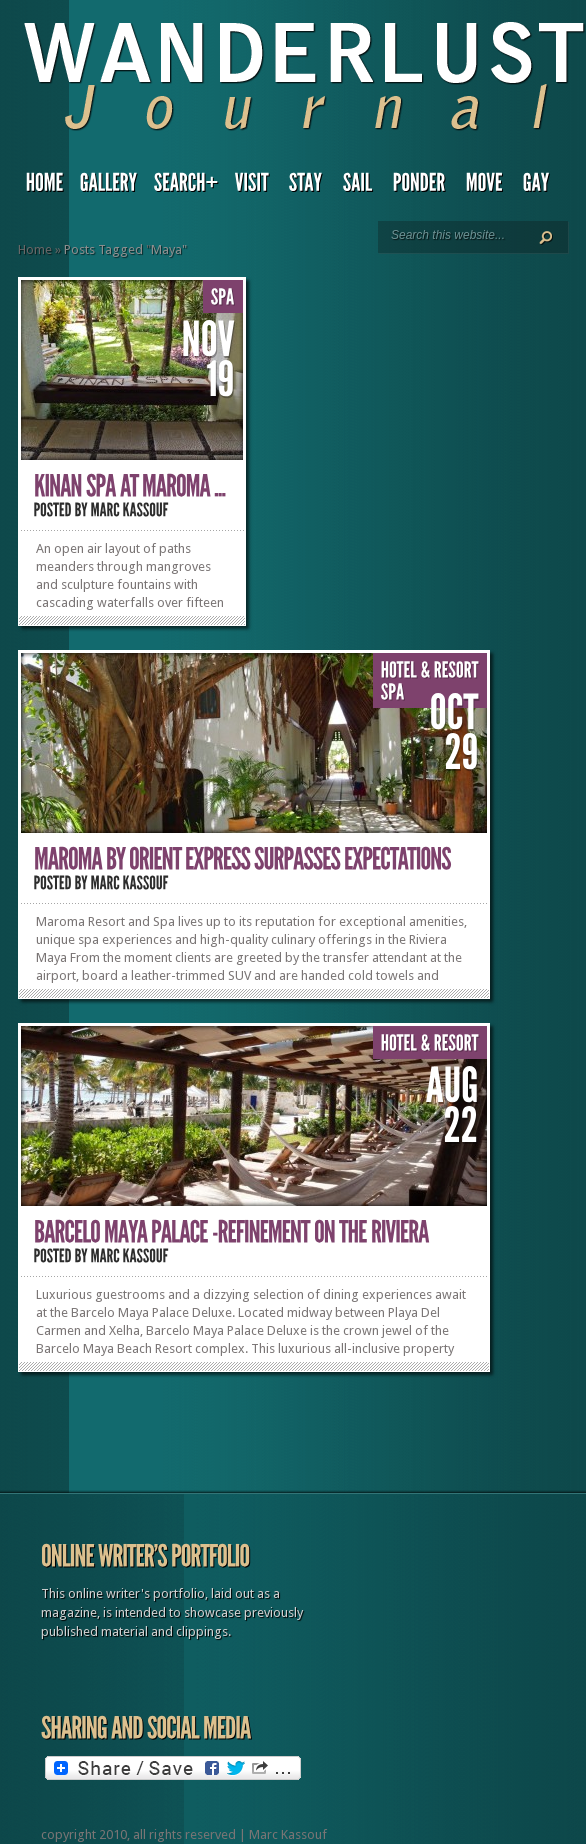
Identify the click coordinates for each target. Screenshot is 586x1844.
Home (35, 249)
